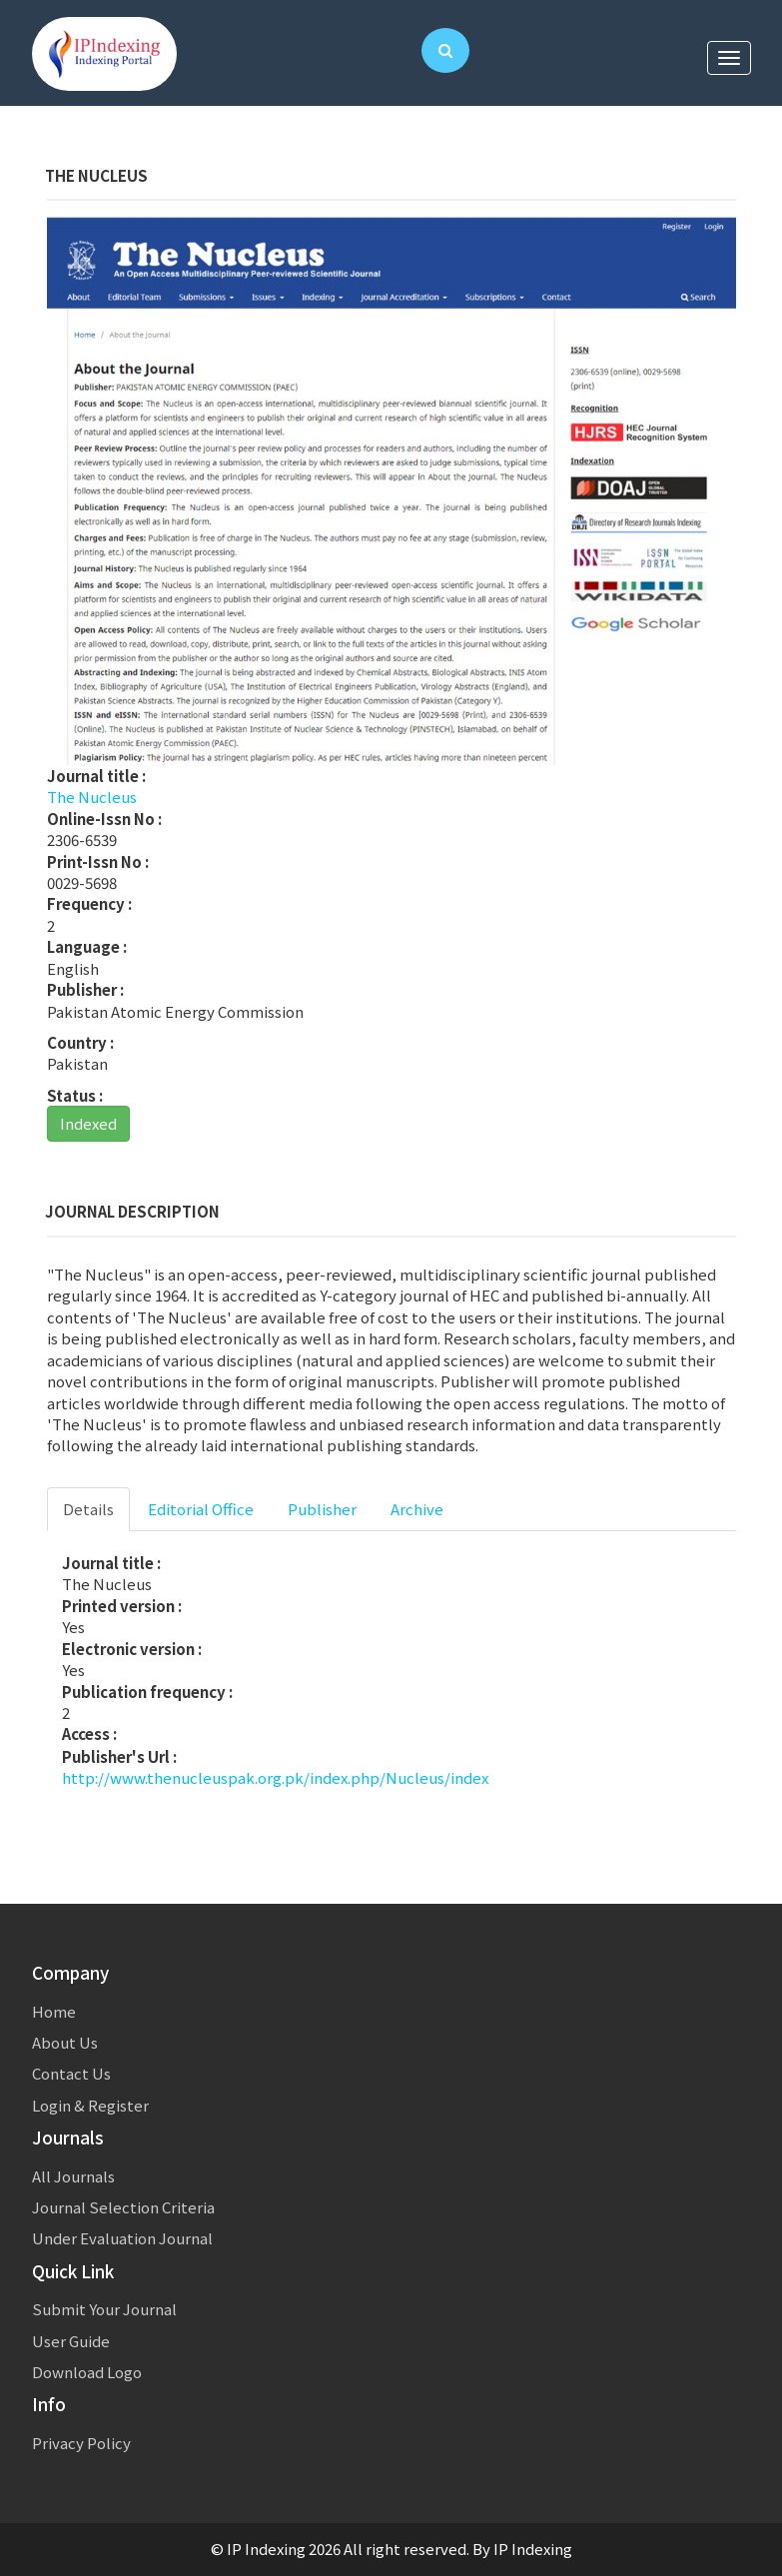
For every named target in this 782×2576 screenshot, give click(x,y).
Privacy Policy (81, 2442)
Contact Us (71, 2073)
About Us (65, 2042)
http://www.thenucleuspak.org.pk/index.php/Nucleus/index (275, 1777)
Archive (417, 1508)
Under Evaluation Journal (122, 2237)
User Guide (71, 2340)
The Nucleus (92, 796)
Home (54, 2011)
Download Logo (87, 2371)
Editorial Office (201, 1508)
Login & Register (90, 2105)
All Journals (73, 2175)
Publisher (322, 1508)
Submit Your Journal (104, 2308)
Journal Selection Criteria (123, 2206)
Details (88, 1508)
